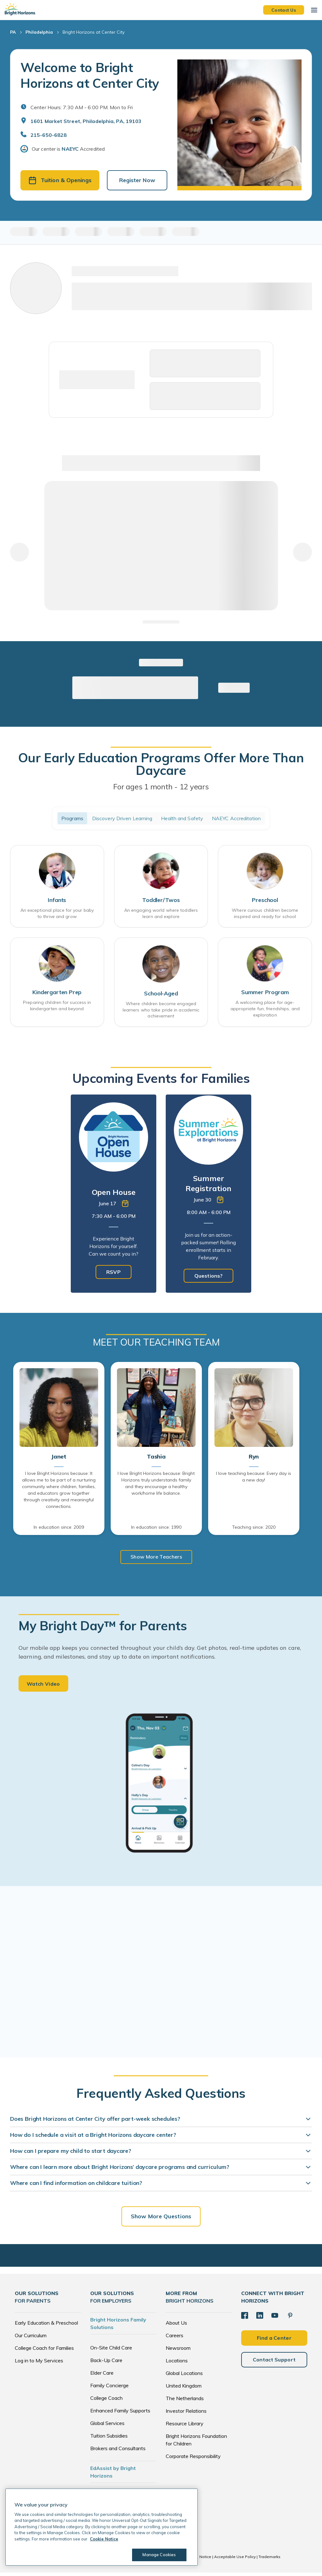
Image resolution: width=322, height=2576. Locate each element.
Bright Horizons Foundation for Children (196, 2443)
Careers (174, 2339)
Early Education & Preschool (46, 2326)
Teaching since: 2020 (253, 1529)
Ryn (254, 1458)
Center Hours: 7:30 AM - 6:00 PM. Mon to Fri (82, 107)
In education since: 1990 (156, 1529)
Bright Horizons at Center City (94, 32)
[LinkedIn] (259, 2318)
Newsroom (178, 2351)
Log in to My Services (39, 2364)
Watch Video (43, 1687)
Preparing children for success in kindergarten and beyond (57, 1009)
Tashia (156, 1458)
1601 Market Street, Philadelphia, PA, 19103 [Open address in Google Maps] (86, 121)
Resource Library (184, 2427)
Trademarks (269, 2560)
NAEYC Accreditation (236, 819)
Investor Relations (186, 2414)
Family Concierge (109, 2389)
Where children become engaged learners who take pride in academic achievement (161, 1012)
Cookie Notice (198, 2560)
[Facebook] (244, 2318)
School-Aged (161, 995)
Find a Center (274, 2340)
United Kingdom (184, 2389)
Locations (177, 2364)
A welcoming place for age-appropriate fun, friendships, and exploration (265, 1012)
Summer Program (265, 995)
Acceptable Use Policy (235, 2560)
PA (13, 32)
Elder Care (102, 2376)
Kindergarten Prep (56, 995)
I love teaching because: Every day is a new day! (253, 1479)
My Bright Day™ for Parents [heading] (103, 1628)
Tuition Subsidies (109, 2439)
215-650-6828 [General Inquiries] (49, 135)
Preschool (265, 902)
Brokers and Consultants (118, 2452)
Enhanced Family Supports (120, 2414)
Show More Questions (161, 2219)
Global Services (107, 2426)
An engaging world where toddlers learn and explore (161, 915)
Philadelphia (39, 32)
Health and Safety (182, 819)
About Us (176, 2326)
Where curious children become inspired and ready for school (265, 915)
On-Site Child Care (111, 2351)
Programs (72, 819)
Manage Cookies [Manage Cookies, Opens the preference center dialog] (157, 2554)
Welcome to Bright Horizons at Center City (89, 75)
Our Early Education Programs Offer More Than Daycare (161, 765)
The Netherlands (185, 2402)
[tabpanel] (113, 1196)
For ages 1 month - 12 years (161, 787)
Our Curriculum (31, 2339)
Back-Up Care (106, 2363)
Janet (58, 1458)
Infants (57, 902)
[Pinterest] (288, 2318)
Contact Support (274, 2362)
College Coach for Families (44, 2351)
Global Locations (184, 2376)
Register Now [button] (137, 180)
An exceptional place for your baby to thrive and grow (57, 915)
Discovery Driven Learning (122, 819)
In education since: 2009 (59, 1529)
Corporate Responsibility (193, 2459)
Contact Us (283, 10)
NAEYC (70, 149)
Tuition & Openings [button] (60, 180)
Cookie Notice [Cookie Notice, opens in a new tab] (104, 2538)
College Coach (106, 2401)
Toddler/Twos (161, 902)
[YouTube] (273, 2318)
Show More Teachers (156, 1559)
